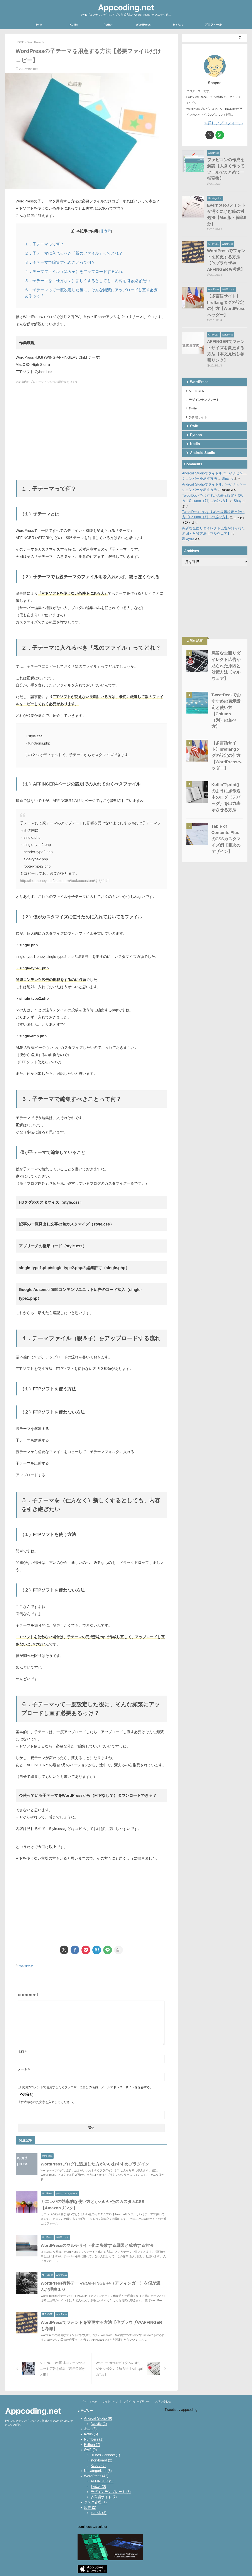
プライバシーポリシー (136, 2392)
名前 (23, 2046)
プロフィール (213, 24)
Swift (38, 24)
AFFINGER (196, 355)
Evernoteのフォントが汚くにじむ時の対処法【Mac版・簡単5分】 (227, 201)
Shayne (216, 442)
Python (108, 24)
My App (178, 24)
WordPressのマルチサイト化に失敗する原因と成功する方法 (94, 2238)
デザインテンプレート (204, 363)
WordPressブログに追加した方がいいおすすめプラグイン (92, 2158)
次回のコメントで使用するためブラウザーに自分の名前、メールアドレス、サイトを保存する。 (87, 2082)
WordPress (143, 24)
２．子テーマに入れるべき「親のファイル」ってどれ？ (68, 252)
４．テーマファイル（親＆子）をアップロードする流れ (68, 269)
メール (24, 2064)
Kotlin (74, 24)
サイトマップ (110, 2392)
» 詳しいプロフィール (229, 122)
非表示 (105, 231)
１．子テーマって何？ (42, 244)
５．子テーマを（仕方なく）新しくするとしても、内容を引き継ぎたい (80, 278)
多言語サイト (198, 381)
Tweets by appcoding (181, 2401)
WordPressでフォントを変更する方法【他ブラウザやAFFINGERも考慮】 (227, 238)
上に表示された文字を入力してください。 (47, 2096)
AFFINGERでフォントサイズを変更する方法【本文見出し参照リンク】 (226, 319)
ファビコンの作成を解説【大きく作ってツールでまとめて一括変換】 (226, 164)
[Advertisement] (91, 427)
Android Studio (199, 416)
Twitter (193, 372)
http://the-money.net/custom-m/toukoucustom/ (57, 876)
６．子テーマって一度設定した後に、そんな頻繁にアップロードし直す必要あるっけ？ (89, 288)
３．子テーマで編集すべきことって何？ (56, 261)
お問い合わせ (163, 2392)
